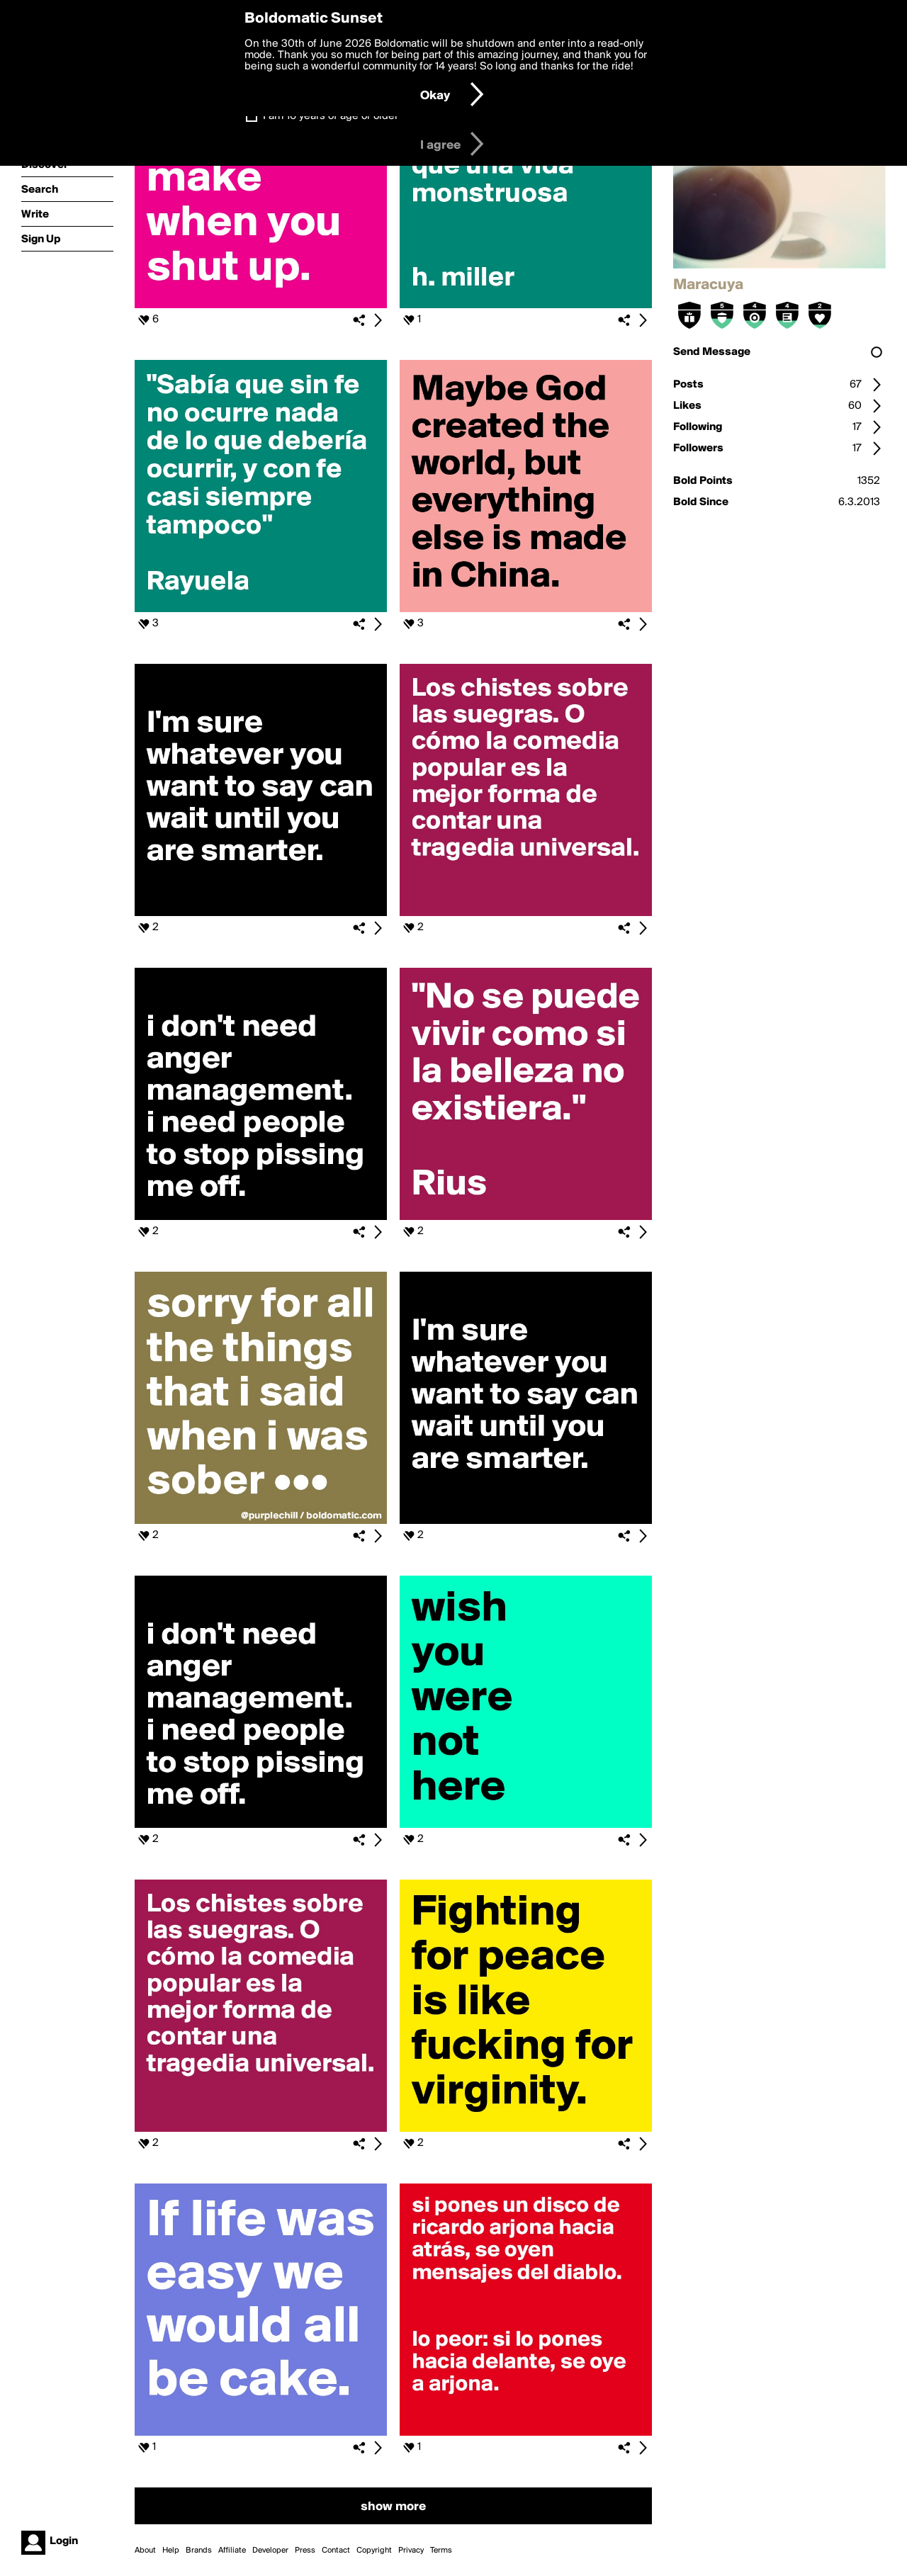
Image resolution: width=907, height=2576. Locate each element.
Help (170, 2550)
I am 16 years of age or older (330, 116)
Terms (441, 2550)
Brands (199, 2550)
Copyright (374, 2550)
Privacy (411, 2550)
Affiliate (232, 2550)
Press (305, 2550)
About (145, 2550)
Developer (270, 2550)
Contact (336, 2550)
